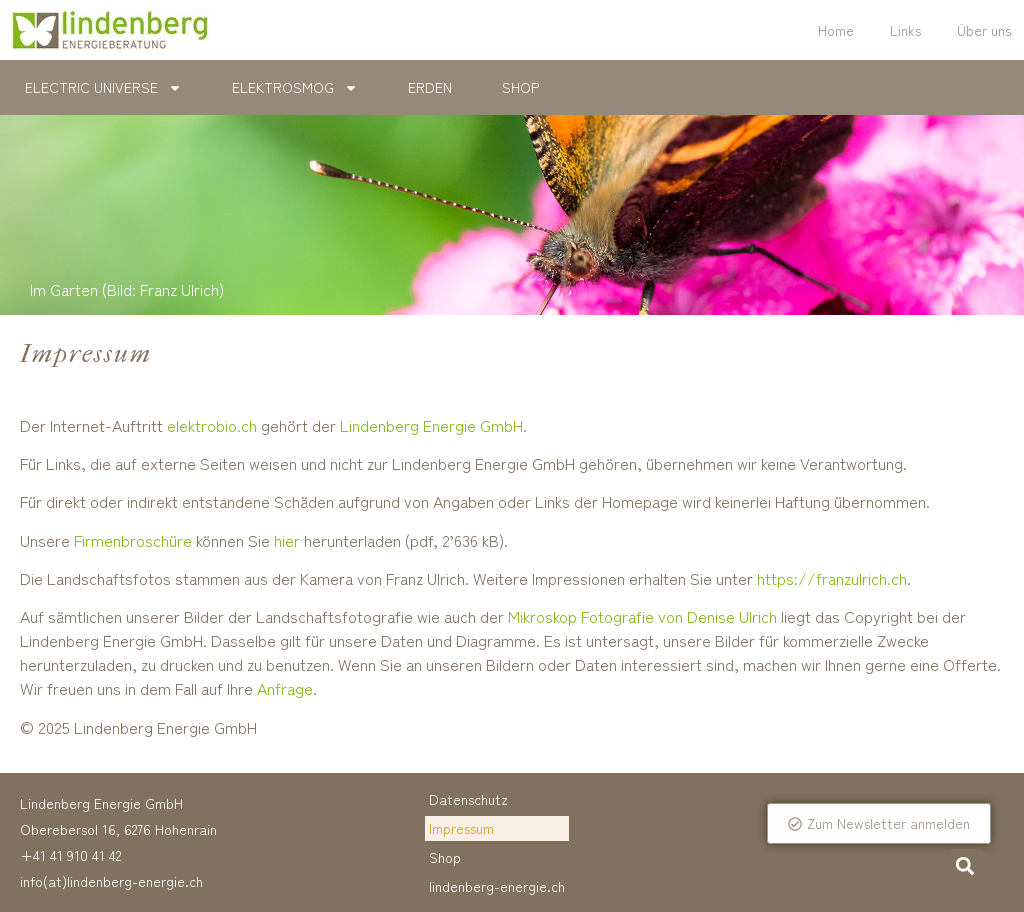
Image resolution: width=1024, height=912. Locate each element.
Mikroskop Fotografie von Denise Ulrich (642, 616)
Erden (430, 87)
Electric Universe (103, 88)
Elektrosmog (295, 88)
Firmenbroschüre (133, 540)
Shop (520, 87)
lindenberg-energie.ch (497, 886)
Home (836, 30)
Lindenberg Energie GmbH (431, 425)
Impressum (461, 828)
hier (287, 540)
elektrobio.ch (212, 425)
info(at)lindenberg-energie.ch (111, 881)
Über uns (984, 30)
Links (905, 30)
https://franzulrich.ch (832, 578)
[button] (965, 865)
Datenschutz (468, 799)
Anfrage (285, 688)
